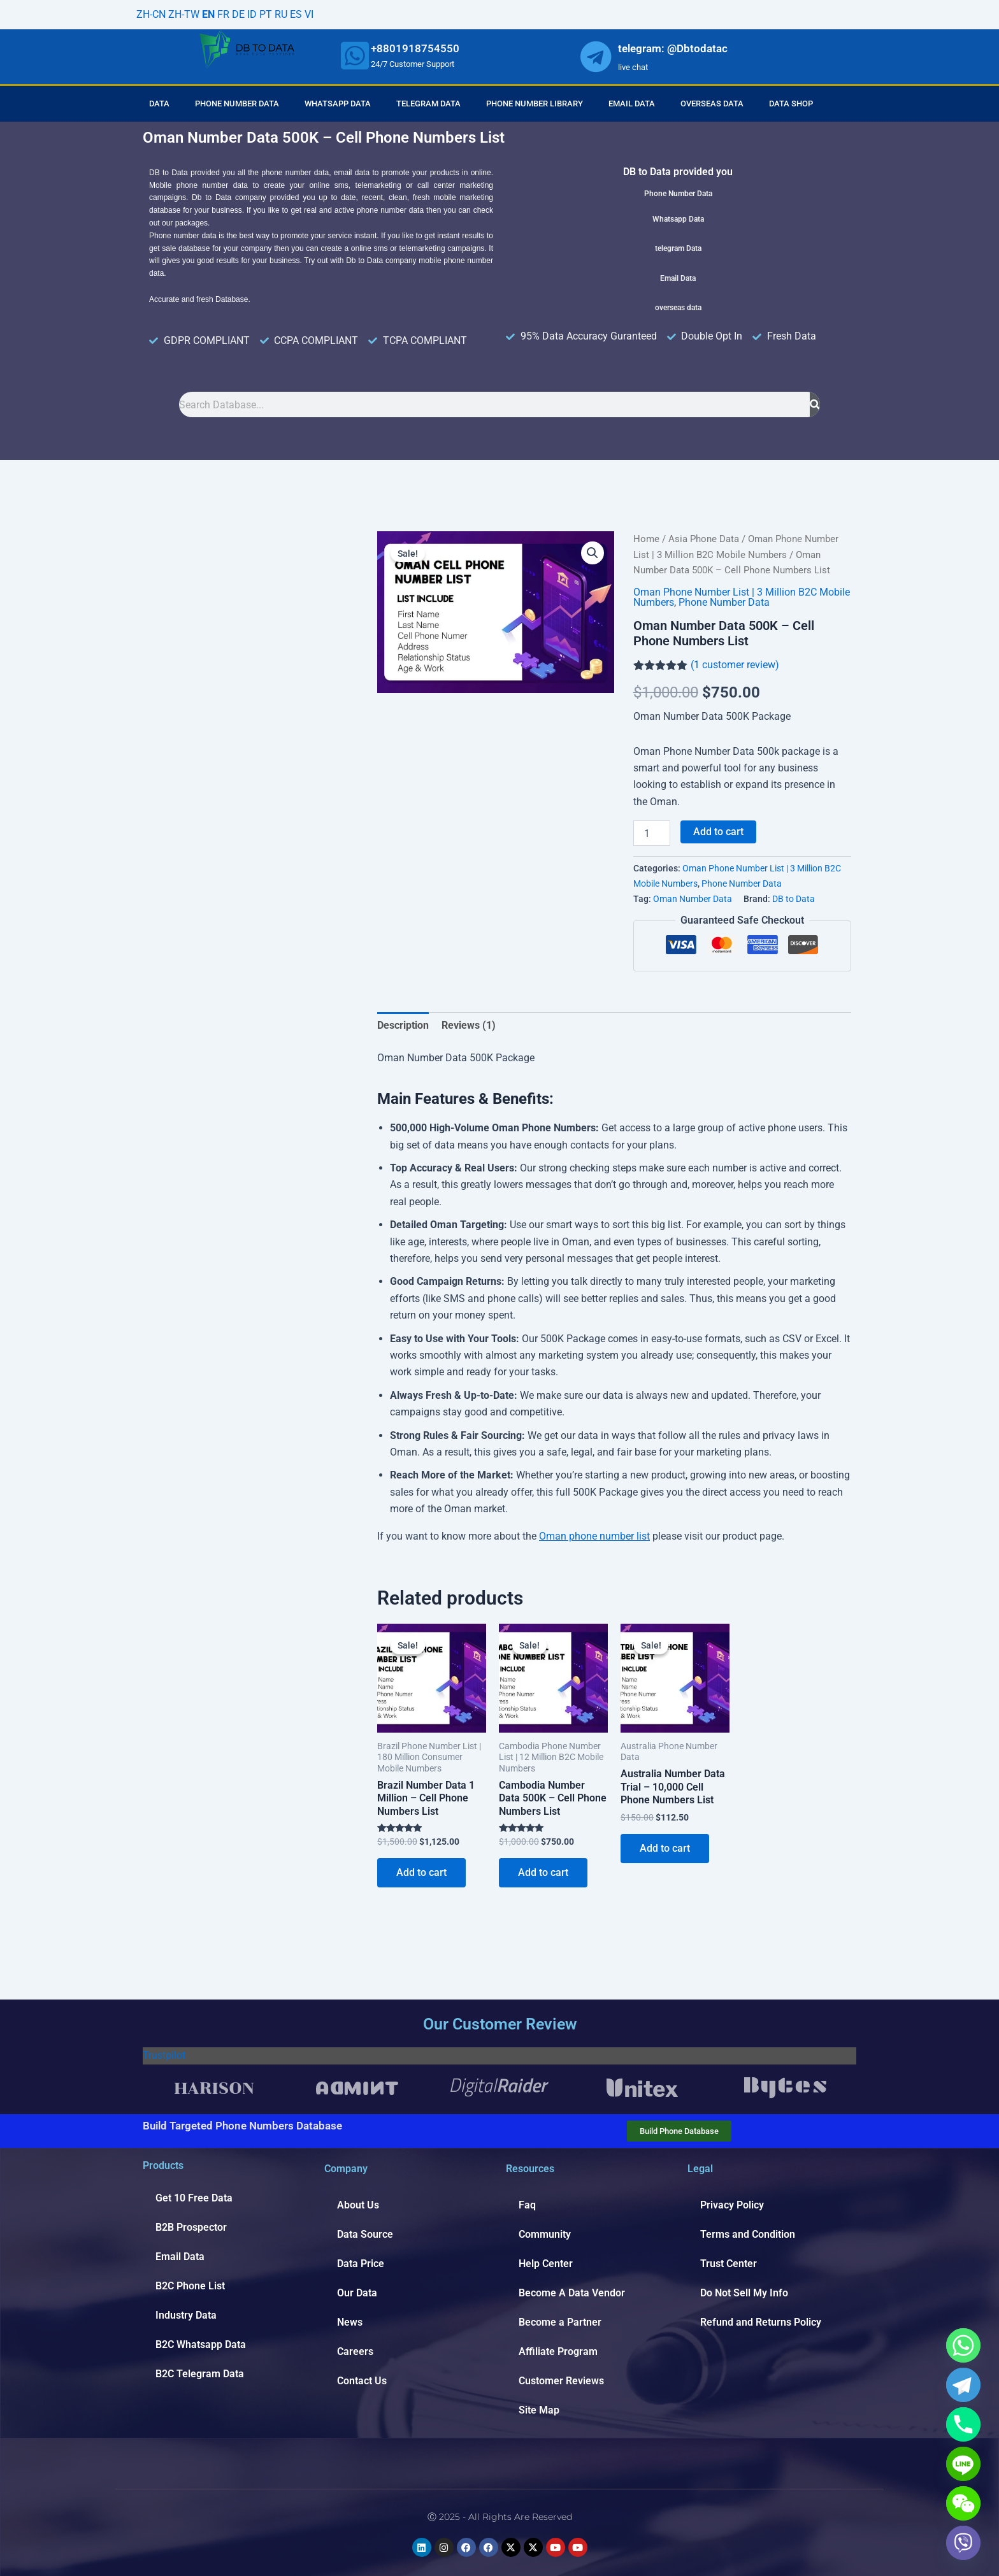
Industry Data (186, 2315)
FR (223, 14)
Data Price (360, 2264)
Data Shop (791, 103)
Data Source (365, 2234)
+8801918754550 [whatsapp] (415, 48)
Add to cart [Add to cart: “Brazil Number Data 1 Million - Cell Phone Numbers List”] (421, 1872)
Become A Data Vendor (572, 2293)
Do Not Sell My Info (744, 2293)
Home (646, 539)
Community (545, 2234)
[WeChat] (963, 2503)
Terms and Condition (747, 2234)
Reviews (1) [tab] (469, 1025)
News (350, 2322)
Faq (527, 2205)
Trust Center (728, 2264)
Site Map (539, 2410)
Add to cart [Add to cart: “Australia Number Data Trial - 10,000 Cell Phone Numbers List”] (665, 1848)
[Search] (815, 404)
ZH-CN (151, 14)
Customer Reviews (561, 2381)
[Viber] (963, 2543)
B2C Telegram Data (199, 2374)
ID (252, 14)
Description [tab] (403, 1025)
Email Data (631, 103)
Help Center (546, 2264)
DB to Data (793, 899)
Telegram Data (428, 103)
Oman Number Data (692, 899)
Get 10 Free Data (194, 2198)
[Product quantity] (651, 833)
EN (208, 14)
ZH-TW (183, 14)
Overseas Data (712, 103)
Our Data (357, 2293)
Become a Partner (560, 2322)
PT (265, 14)
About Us (358, 2205)
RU (281, 14)
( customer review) (735, 665)
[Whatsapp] (963, 2345)
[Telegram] (963, 2385)
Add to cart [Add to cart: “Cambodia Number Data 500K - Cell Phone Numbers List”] (543, 1872)
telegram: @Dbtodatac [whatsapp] (673, 48)
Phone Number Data (237, 103)
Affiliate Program (558, 2351)
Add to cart (718, 832)
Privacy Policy (732, 2205)
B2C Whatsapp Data (200, 2344)
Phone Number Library (534, 103)
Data (159, 103)
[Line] (963, 2464)
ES (296, 14)
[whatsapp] (355, 55)
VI (309, 14)
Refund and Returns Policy (760, 2322)
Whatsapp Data (338, 103)
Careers (355, 2351)
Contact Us (362, 2381)
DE (238, 14)
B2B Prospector (191, 2227)
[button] (592, 552)
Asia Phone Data (703, 539)
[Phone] (963, 2424)
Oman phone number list (594, 1536)
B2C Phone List (190, 2286)
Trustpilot (164, 2055)
